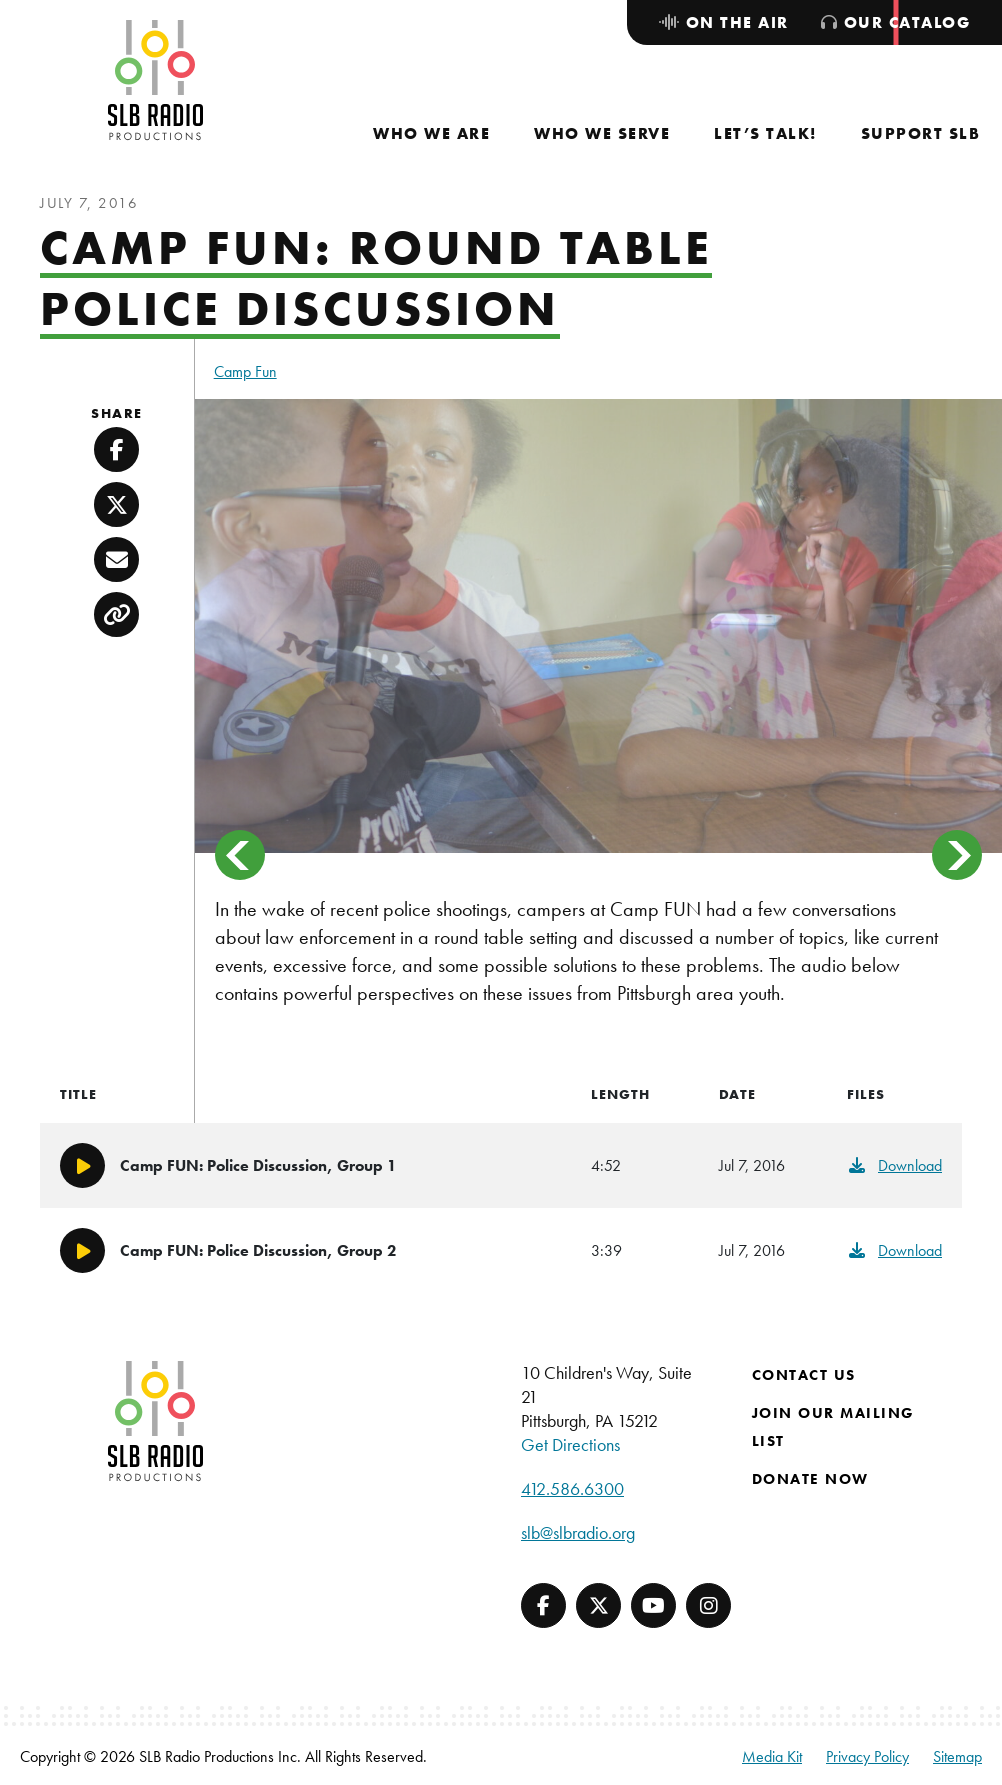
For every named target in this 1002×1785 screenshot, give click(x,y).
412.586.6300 (572, 1488)
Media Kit (772, 1756)
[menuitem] (431, 133)
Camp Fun (245, 371)
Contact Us (804, 1375)
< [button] (240, 855)
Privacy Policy (867, 1756)
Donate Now (810, 1479)
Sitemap (957, 1756)
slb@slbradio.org (578, 1532)
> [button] (957, 855)
